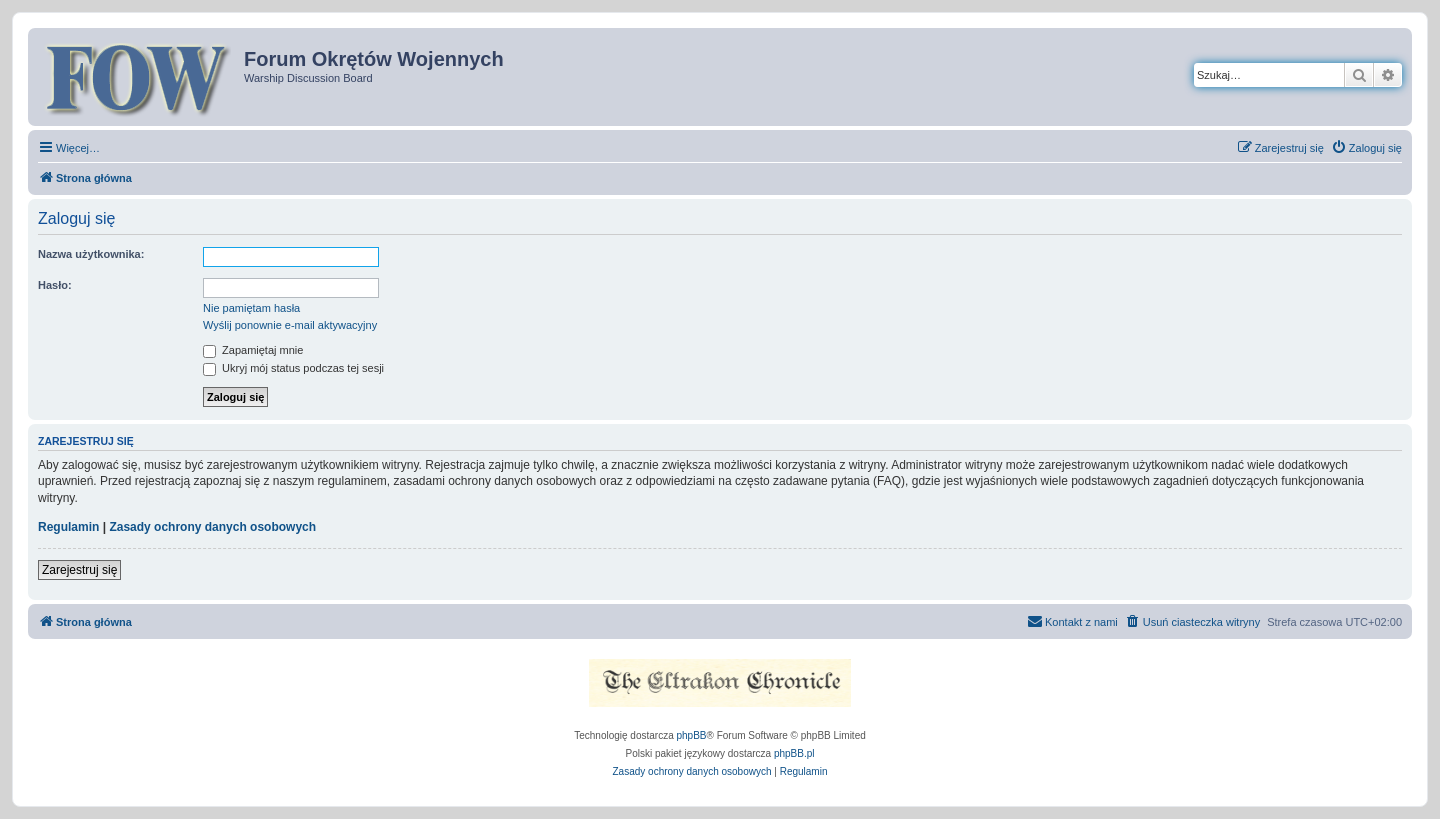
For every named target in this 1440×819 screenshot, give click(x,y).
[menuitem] (1366, 148)
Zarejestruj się (79, 570)
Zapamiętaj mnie (253, 350)
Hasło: (55, 285)
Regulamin (68, 527)
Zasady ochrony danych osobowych (212, 527)
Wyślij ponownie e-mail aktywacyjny (290, 325)
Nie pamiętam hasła (251, 308)
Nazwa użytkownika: (91, 254)
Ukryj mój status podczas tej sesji (293, 368)
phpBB (692, 735)
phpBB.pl (794, 753)
